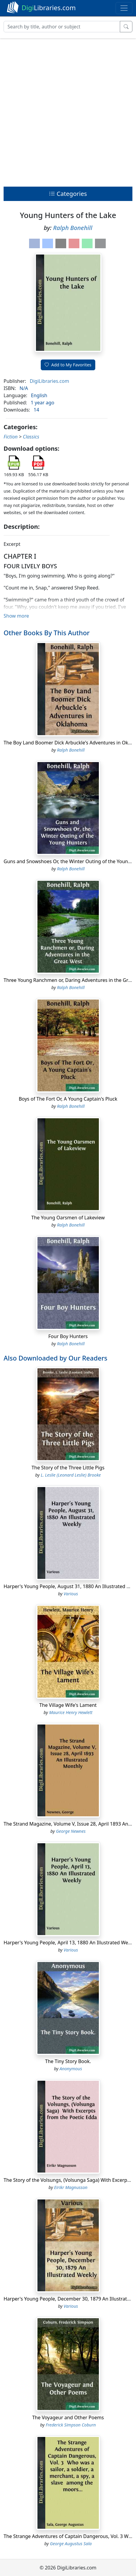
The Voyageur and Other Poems (68, 2417)
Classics (31, 436)
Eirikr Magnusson (70, 2187)
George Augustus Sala (71, 2543)
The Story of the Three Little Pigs (67, 1467)
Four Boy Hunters (67, 1336)
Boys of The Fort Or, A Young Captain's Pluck (68, 1099)
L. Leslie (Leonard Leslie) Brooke (71, 1475)
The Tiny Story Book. (68, 2061)
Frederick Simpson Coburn (71, 2425)
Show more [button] (16, 616)
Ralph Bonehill (72, 228)
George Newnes (71, 1831)
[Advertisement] (68, 111)
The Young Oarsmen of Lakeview (68, 1217)
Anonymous (71, 2068)
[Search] (62, 26)
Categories (68, 194)
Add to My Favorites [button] (68, 365)
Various (71, 1594)
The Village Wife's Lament (67, 1705)
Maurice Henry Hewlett (71, 1712)
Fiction (11, 436)
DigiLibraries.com (49, 381)
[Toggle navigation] (124, 8)
